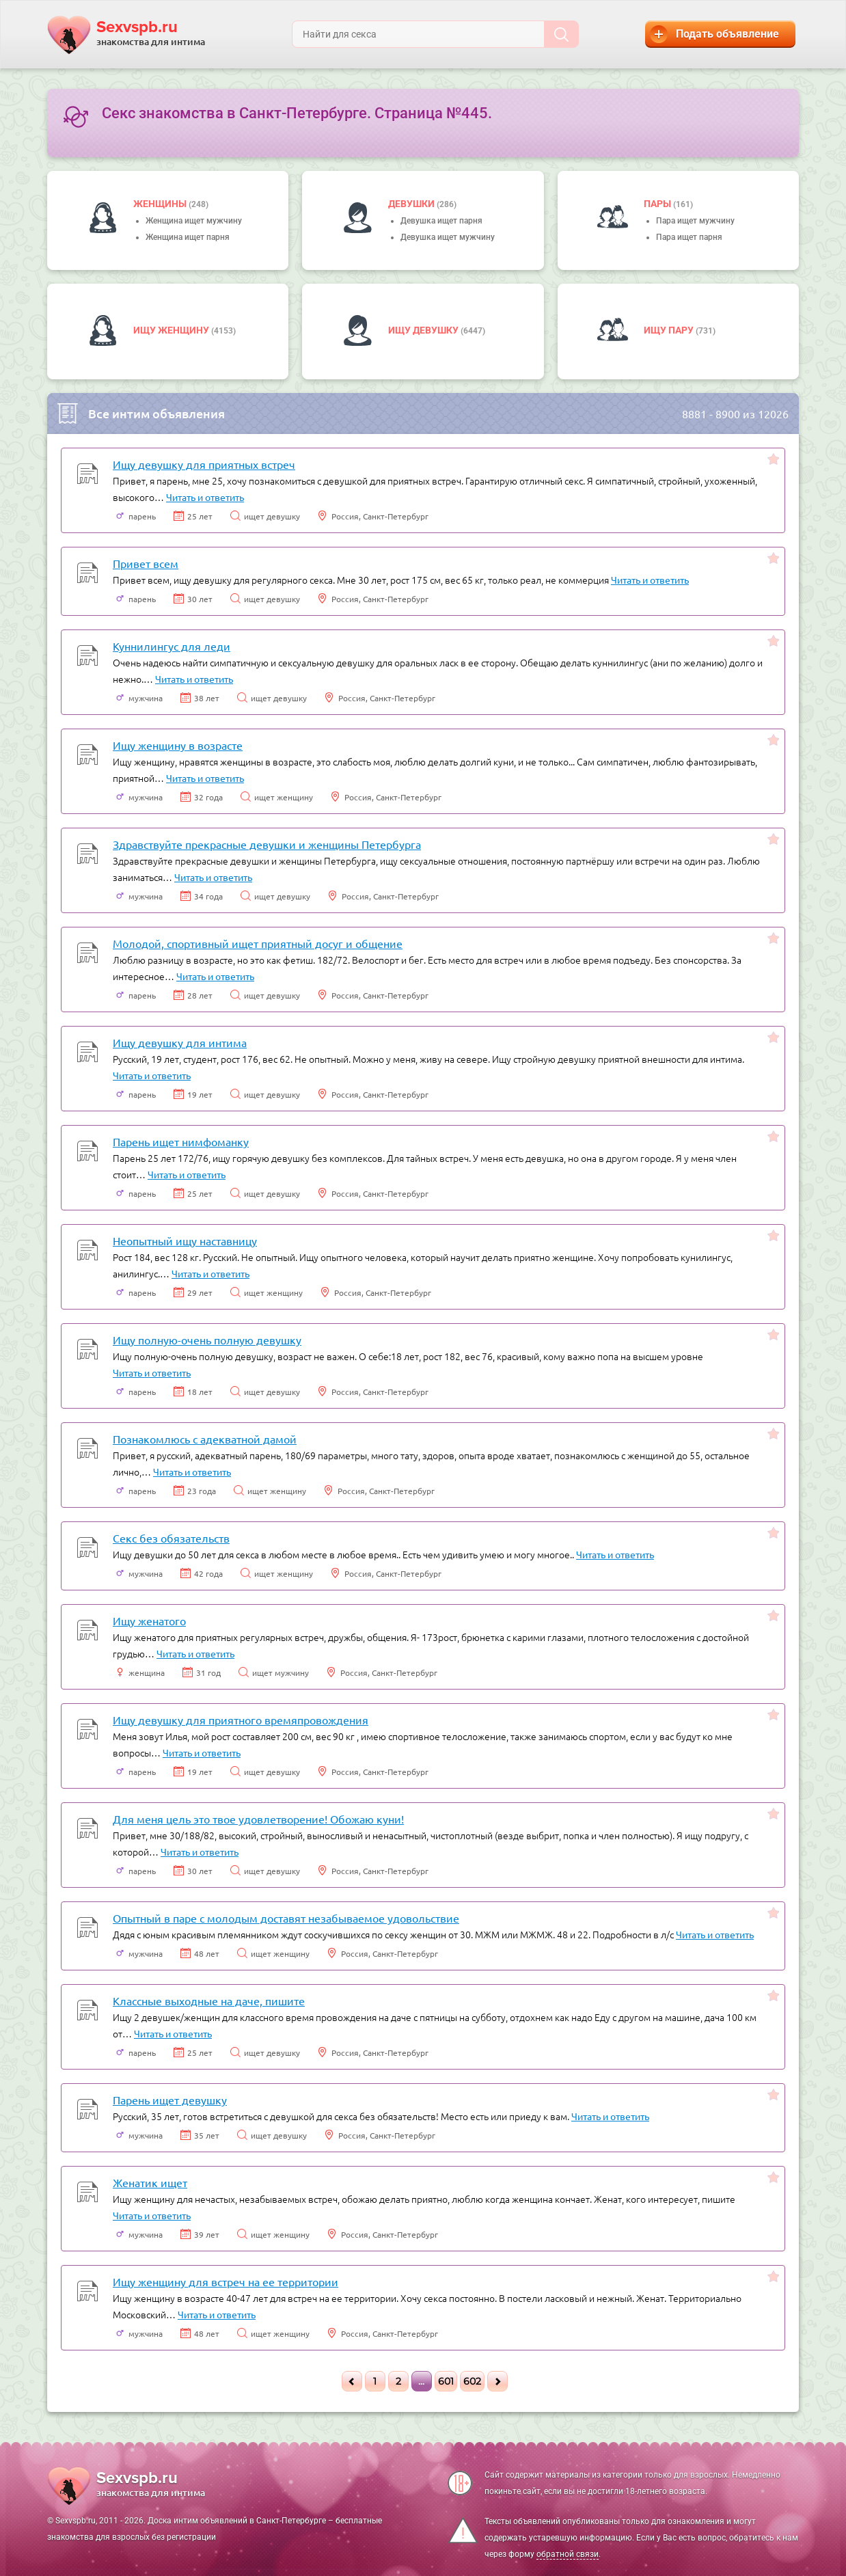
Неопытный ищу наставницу (185, 1240)
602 (472, 2381)
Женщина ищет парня (188, 237)
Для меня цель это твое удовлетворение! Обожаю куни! (258, 1819)
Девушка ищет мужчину (447, 237)
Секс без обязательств (171, 1538)
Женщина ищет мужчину (194, 221)
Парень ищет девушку (170, 2099)
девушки (412, 203)
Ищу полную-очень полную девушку (207, 1339)
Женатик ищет (150, 2182)
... (421, 2381)
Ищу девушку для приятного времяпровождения (240, 1719)
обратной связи (567, 2554)
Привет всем (145, 563)
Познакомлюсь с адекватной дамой (205, 1439)
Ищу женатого (149, 1620)
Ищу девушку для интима (180, 1042)
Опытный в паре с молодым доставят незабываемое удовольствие (286, 1918)
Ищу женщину (172, 330)
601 (446, 2381)
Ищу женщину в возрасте (178, 745)
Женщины (161, 203)
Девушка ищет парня (441, 221)
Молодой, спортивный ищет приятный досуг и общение (257, 943)
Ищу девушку (424, 330)
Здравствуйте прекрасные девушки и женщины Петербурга (267, 844)
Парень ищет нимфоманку (181, 1141)
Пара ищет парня (689, 237)
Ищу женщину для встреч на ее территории (225, 2281)
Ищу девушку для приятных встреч (204, 464)
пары (658, 203)
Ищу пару (670, 330)
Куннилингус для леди (171, 646)
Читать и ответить (205, 497)
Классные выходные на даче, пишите (209, 2000)
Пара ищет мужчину (695, 221)
